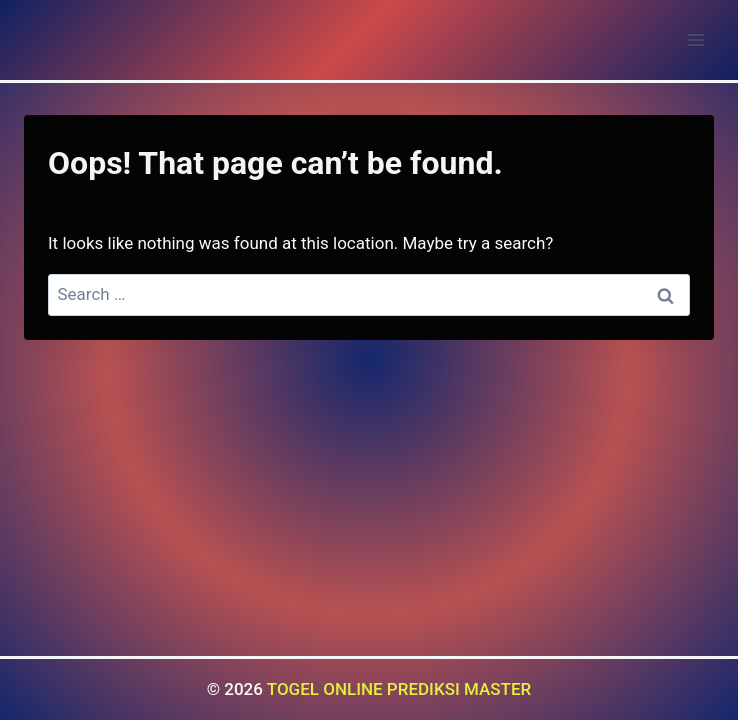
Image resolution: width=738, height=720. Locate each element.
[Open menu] (695, 39)
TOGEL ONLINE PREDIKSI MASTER (399, 689)
